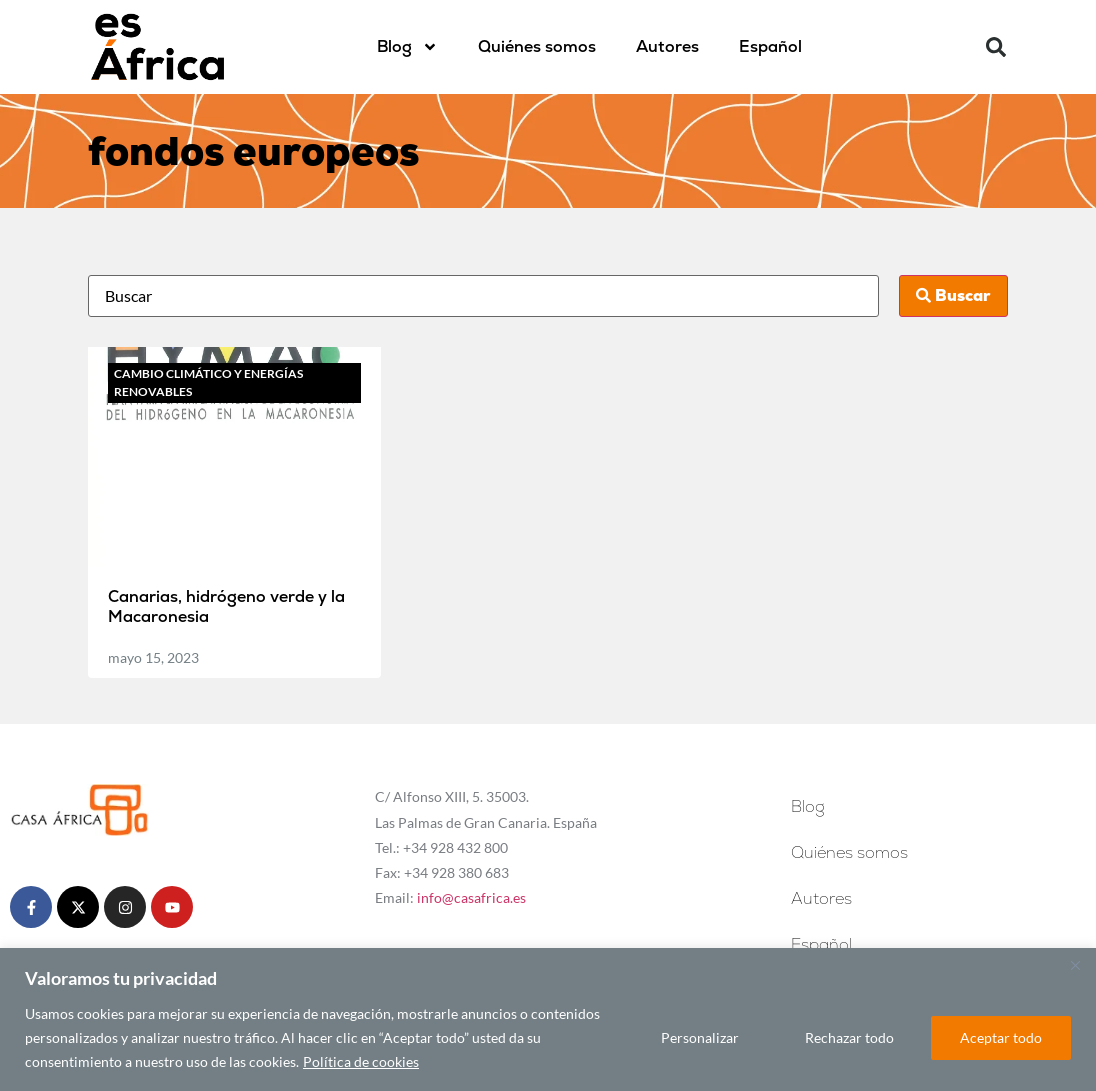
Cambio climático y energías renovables (208, 382)
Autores (667, 46)
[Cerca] (1075, 965)
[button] (996, 47)
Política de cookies (361, 1061)
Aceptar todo (1001, 1037)
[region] (548, 1019)
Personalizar (700, 1037)
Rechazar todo (849, 1037)
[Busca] (484, 296)
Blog (407, 47)
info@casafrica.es (471, 897)
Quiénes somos (537, 46)
